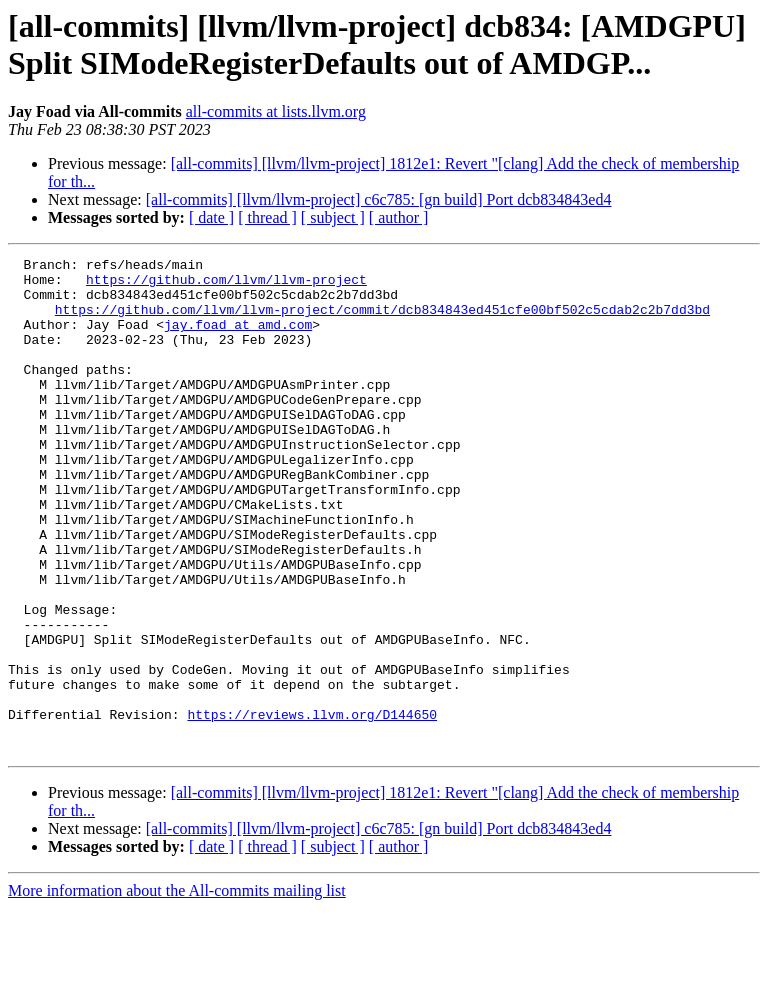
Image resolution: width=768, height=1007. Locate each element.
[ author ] (399, 217)
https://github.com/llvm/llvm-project (226, 285)
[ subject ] (333, 217)
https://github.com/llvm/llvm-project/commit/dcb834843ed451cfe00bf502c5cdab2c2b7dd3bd (382, 321)
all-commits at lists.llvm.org (276, 111)
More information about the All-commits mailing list (177, 989)
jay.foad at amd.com (238, 339)
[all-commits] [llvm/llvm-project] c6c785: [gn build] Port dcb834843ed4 (379, 199)
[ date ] (211, 217)
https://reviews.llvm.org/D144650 (312, 807)
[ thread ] (267, 217)
